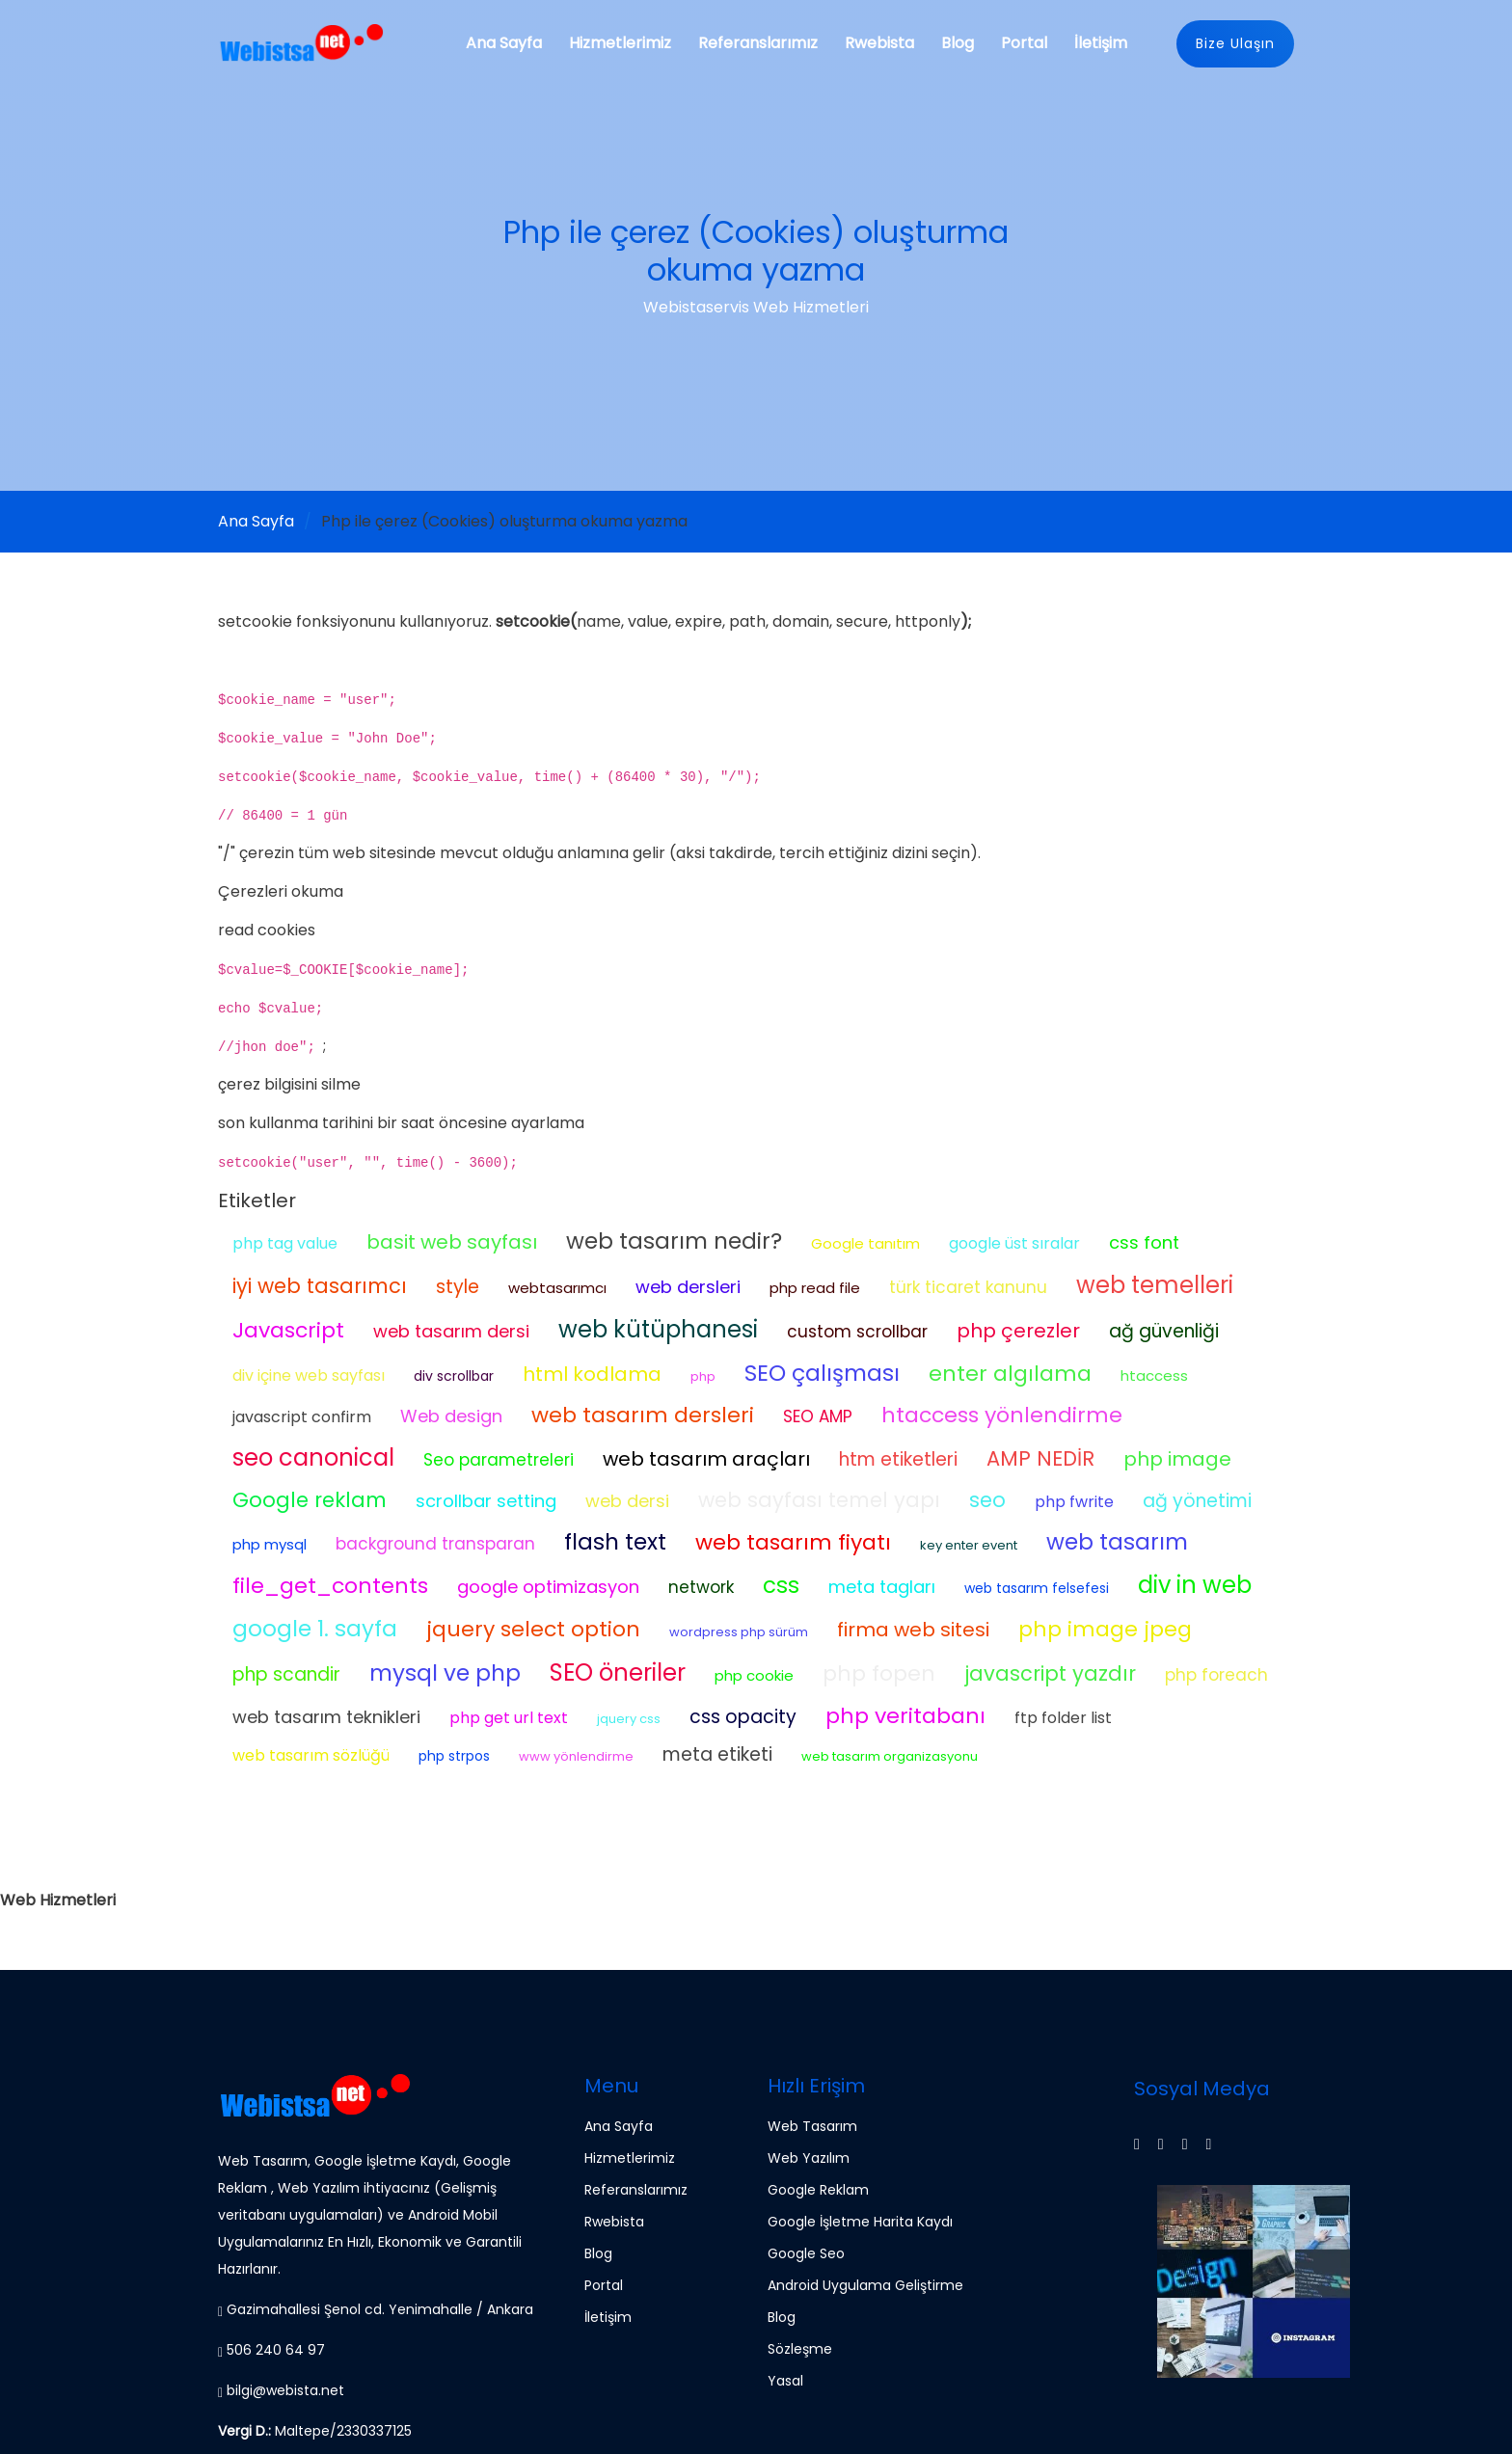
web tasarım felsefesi (1036, 1588)
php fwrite (1074, 1502)
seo (987, 1500)
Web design (451, 1416)
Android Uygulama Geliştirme (865, 2285)
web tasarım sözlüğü (311, 1755)
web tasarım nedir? (674, 1241)
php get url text (508, 1718)
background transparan (435, 1543)
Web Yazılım (809, 2158)
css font (1144, 1242)
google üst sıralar (1014, 1243)
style (457, 1287)
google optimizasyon (548, 1587)
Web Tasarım (812, 2126)
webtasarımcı (557, 1288)
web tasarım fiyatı (793, 1542)
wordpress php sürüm (738, 1632)
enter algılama (1010, 1374)
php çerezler (1018, 1330)
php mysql (269, 1544)
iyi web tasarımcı (319, 1286)
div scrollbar (454, 1376)
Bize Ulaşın (1235, 43)
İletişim (1100, 43)
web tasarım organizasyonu (889, 1756)
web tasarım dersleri (642, 1415)
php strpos (454, 1756)
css (781, 1585)
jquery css (629, 1719)
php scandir (286, 1674)
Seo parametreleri (498, 1459)
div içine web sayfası (308, 1375)
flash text (615, 1541)
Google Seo (806, 2253)
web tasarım (1117, 1541)
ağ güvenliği (1164, 1331)
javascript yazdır (1050, 1673)
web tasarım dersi (451, 1331)
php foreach (1216, 1674)
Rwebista (879, 43)
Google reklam (309, 1500)
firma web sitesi (913, 1629)
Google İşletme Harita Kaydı (860, 2221)
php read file (815, 1288)
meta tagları (881, 1587)
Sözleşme (800, 2349)
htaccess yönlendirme (1001, 1415)
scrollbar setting (486, 1501)
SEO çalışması (822, 1373)
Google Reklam (818, 2189)
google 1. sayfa (314, 1628)
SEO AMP (817, 1416)
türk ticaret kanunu (968, 1287)
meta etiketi (717, 1754)
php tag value (285, 1243)
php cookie (754, 1675)
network (701, 1587)
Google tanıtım (865, 1243)
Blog (957, 43)
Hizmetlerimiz (620, 43)
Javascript (288, 1330)
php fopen (879, 1673)
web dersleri (688, 1287)
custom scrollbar (857, 1331)
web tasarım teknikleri (326, 1717)
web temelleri (1154, 1285)
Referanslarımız (758, 43)
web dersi (627, 1501)
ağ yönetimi (1197, 1501)
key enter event (968, 1545)
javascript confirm (301, 1417)
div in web (1195, 1585)
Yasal (785, 2380)
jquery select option (533, 1629)
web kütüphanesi (658, 1329)
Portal (1024, 43)
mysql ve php (445, 1673)
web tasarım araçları (706, 1458)
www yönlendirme (576, 1756)
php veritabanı (905, 1716)
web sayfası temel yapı (819, 1500)
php (703, 1376)
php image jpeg (1105, 1629)
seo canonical (313, 1457)
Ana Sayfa (504, 43)
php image (1177, 1458)
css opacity (742, 1717)
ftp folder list (1063, 1718)
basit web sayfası (451, 1241)
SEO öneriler (618, 1672)
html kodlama (592, 1374)
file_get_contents (330, 1586)
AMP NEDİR (1040, 1458)
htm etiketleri (898, 1459)
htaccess (1154, 1375)
